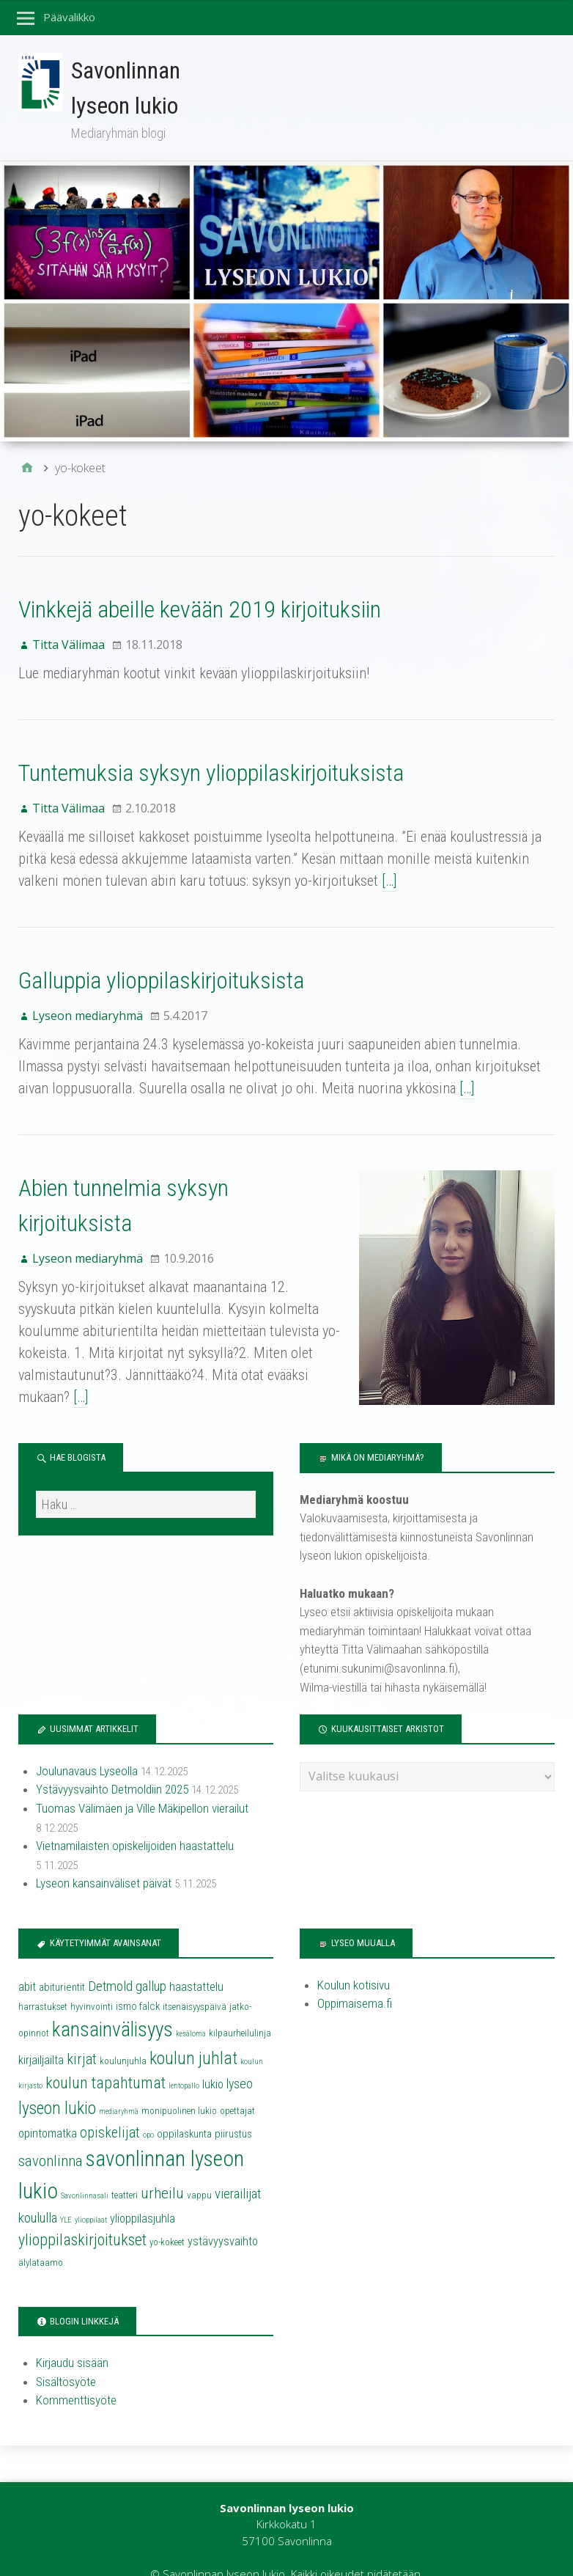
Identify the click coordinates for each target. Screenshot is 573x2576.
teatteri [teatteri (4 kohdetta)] (124, 2169)
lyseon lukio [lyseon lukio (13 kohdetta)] (57, 2082)
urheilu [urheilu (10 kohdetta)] (162, 2167)
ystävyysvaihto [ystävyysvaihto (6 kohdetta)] (223, 2216)
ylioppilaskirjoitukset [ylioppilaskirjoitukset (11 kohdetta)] (82, 2215)
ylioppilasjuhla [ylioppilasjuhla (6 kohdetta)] (142, 2193)
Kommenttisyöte (76, 2375)
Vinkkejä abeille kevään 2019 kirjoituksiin (199, 609)
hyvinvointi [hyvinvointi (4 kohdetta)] (91, 1980)
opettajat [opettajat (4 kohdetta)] (237, 2085)
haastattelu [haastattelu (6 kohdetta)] (196, 1961)
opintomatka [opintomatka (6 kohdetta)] (47, 2108)
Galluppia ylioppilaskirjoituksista (161, 980)
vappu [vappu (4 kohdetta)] (199, 2169)
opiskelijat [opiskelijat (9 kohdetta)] (110, 2107)
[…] (389, 880)
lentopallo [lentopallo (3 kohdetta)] (184, 2060)
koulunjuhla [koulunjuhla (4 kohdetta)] (123, 2035)
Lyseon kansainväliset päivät (103, 1858)
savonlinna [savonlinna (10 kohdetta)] (50, 2135)
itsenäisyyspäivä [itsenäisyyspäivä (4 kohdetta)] (194, 1980)
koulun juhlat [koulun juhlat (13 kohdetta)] (193, 2032)
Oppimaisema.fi (354, 1978)
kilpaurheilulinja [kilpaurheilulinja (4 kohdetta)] (240, 2008)
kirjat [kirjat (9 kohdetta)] (82, 2033)
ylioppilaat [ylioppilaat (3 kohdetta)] (91, 2194)
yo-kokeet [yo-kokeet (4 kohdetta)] (167, 2217)
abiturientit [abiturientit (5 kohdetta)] (62, 1961)
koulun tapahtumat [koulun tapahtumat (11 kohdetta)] (105, 2057)
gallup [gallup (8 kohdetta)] (151, 1961)
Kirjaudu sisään (72, 2337)
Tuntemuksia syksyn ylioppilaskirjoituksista (211, 773)
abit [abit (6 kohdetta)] (27, 1961)
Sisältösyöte (66, 2356)
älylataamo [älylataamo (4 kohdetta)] (40, 2236)
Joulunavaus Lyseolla (87, 1745)
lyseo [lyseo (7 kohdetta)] (239, 2058)
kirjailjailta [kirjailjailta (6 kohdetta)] (41, 2034)
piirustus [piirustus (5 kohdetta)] (233, 2108)
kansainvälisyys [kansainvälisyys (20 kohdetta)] (112, 2005)
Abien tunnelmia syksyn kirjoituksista (182, 1188)
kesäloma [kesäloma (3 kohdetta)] (191, 2009)
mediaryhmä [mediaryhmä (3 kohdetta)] (118, 2086)
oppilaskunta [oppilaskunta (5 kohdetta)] (184, 2108)
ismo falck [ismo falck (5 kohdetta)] (138, 1980)
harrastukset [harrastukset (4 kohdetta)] (42, 1980)
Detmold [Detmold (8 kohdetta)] (110, 1961)
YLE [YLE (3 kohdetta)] (66, 2194)
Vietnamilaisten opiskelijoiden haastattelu (135, 1820)
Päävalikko (70, 17)
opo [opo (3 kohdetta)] (148, 2109)
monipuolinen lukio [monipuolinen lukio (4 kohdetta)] (179, 2085)
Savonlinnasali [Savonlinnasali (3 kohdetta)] (84, 2170)
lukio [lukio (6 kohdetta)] (212, 2059)
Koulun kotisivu (353, 1959)
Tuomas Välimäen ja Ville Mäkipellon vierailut (142, 1783)
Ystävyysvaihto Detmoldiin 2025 (112, 1764)
